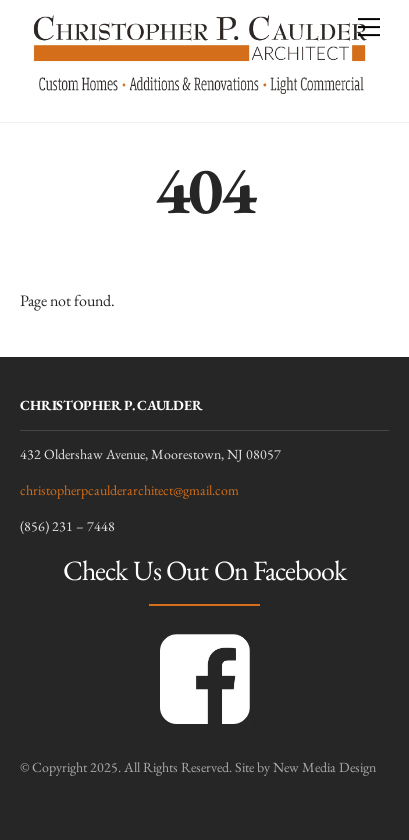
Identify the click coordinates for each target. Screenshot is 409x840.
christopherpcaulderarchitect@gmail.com (129, 490)
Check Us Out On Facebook (205, 570)
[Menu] (369, 27)
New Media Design (324, 767)
